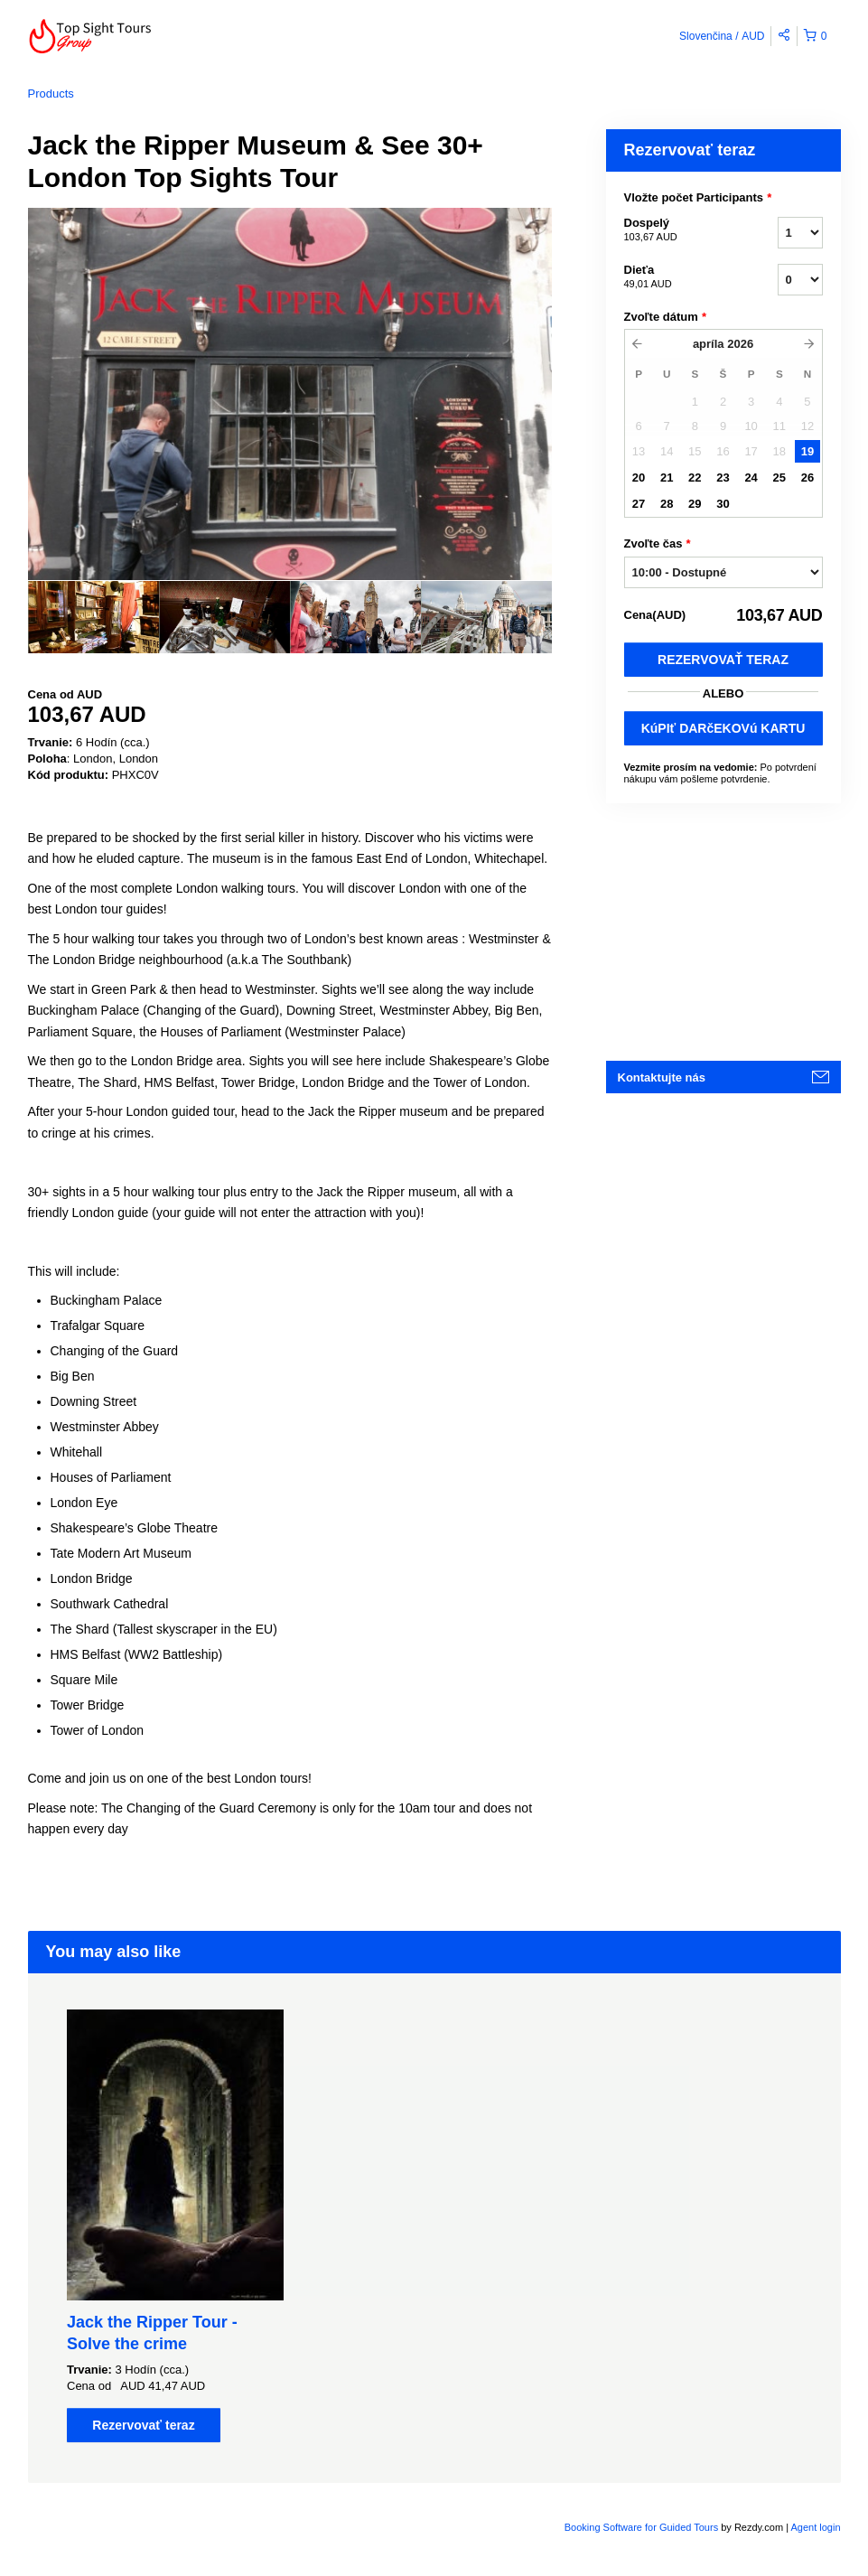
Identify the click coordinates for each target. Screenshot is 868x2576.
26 (807, 477)
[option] (93, 617)
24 (750, 477)
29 (694, 504)
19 (807, 451)
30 (722, 504)
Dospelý (678, 230)
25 (779, 477)
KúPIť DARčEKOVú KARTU (723, 728)
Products (51, 93)
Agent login (815, 2527)
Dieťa (678, 277)
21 (666, 477)
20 (638, 477)
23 (722, 477)
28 (666, 504)
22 (694, 477)
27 (638, 504)
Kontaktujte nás (662, 1077)
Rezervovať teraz (723, 659)
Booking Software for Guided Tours (643, 2527)
